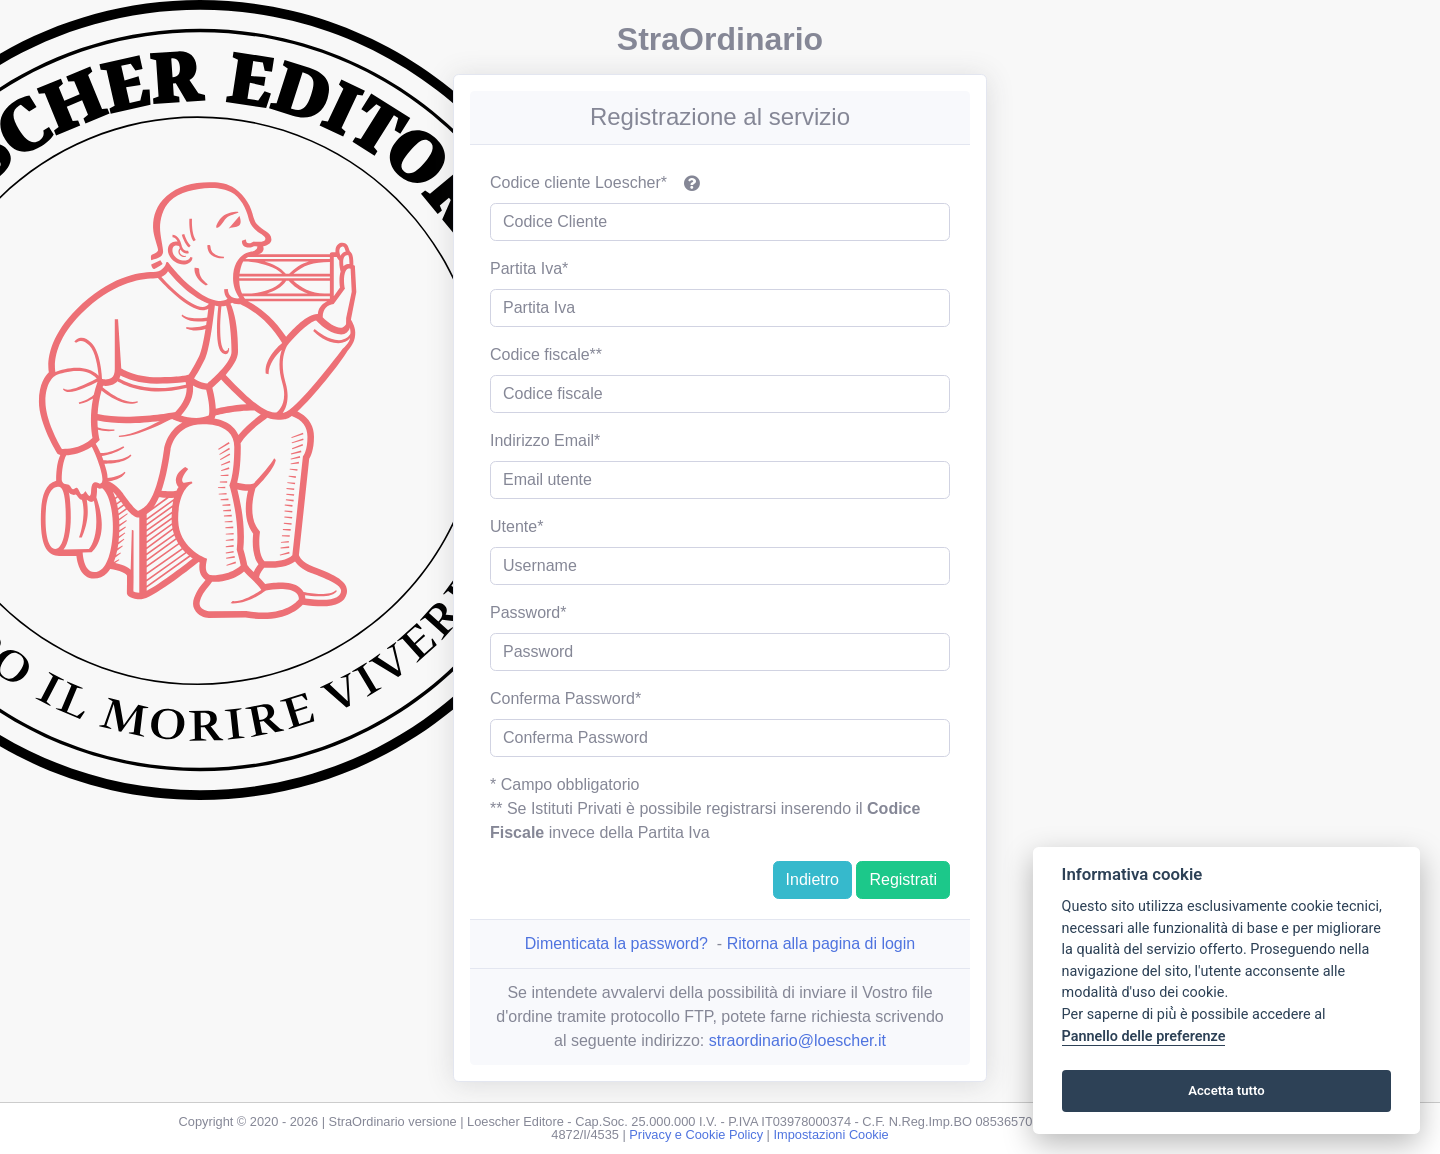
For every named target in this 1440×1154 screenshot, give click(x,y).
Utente (513, 526)
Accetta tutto (1226, 1090)
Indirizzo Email (542, 440)
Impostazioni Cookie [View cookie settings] (830, 1134)
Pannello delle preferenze (1144, 1036)
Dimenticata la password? (616, 943)
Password (525, 612)
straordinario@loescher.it (797, 1040)
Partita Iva (526, 268)
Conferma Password (562, 698)
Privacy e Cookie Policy (696, 1134)
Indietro (812, 879)
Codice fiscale (540, 354)
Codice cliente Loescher (575, 182)
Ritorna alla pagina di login (821, 943)
